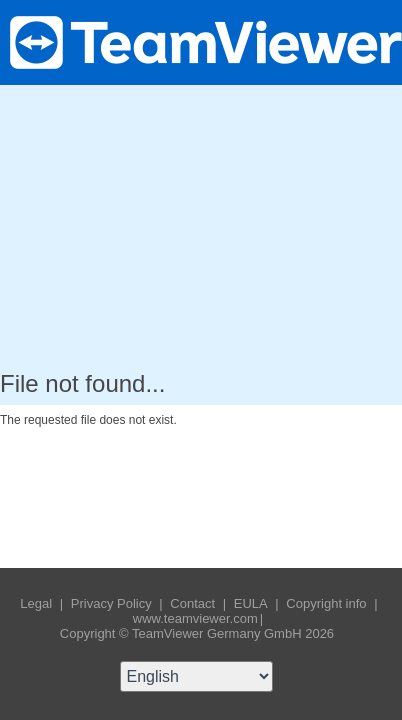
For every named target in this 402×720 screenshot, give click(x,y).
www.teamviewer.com (195, 618)
